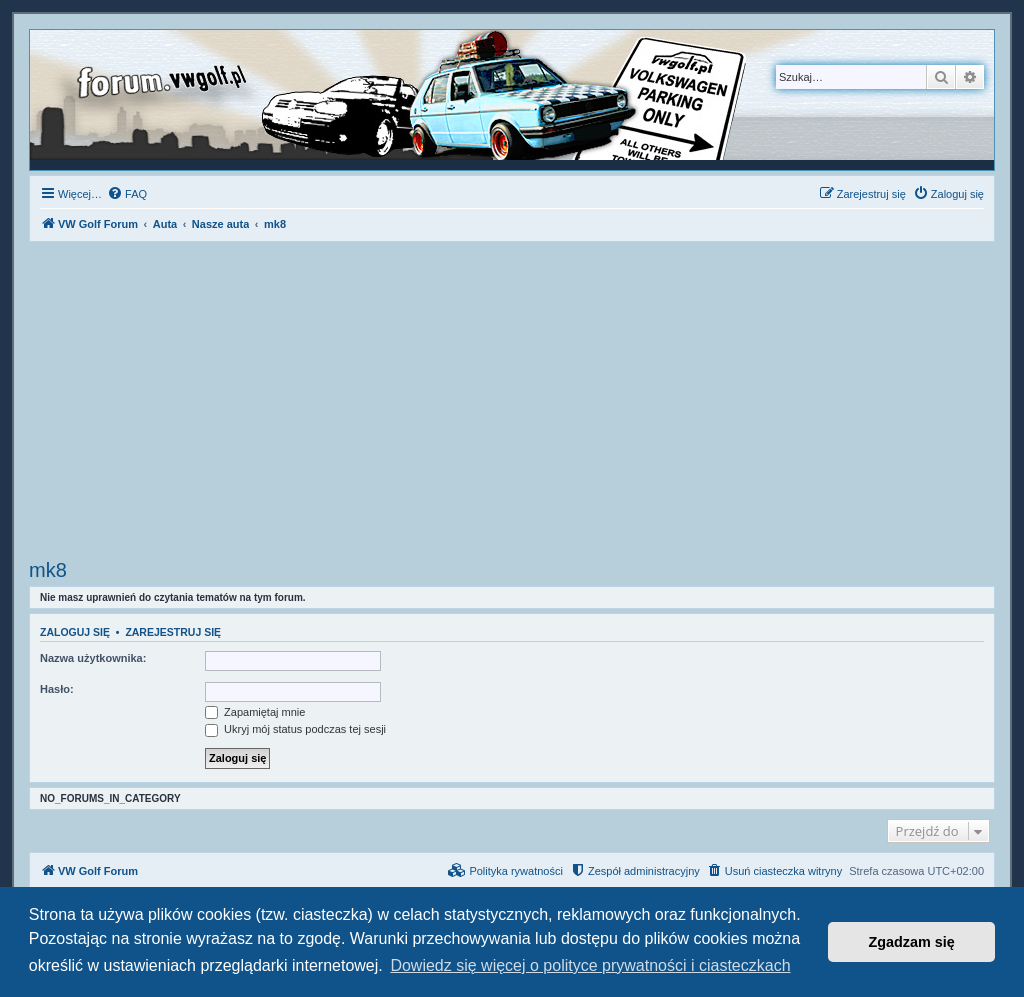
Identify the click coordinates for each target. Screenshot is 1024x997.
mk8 (48, 570)
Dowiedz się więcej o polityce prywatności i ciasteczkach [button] (590, 965)
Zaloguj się (75, 632)
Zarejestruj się (173, 632)
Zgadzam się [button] (912, 942)
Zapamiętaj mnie (255, 712)
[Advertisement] (512, 403)
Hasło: (57, 689)
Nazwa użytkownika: (93, 658)
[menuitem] (127, 194)
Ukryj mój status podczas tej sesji (295, 729)
